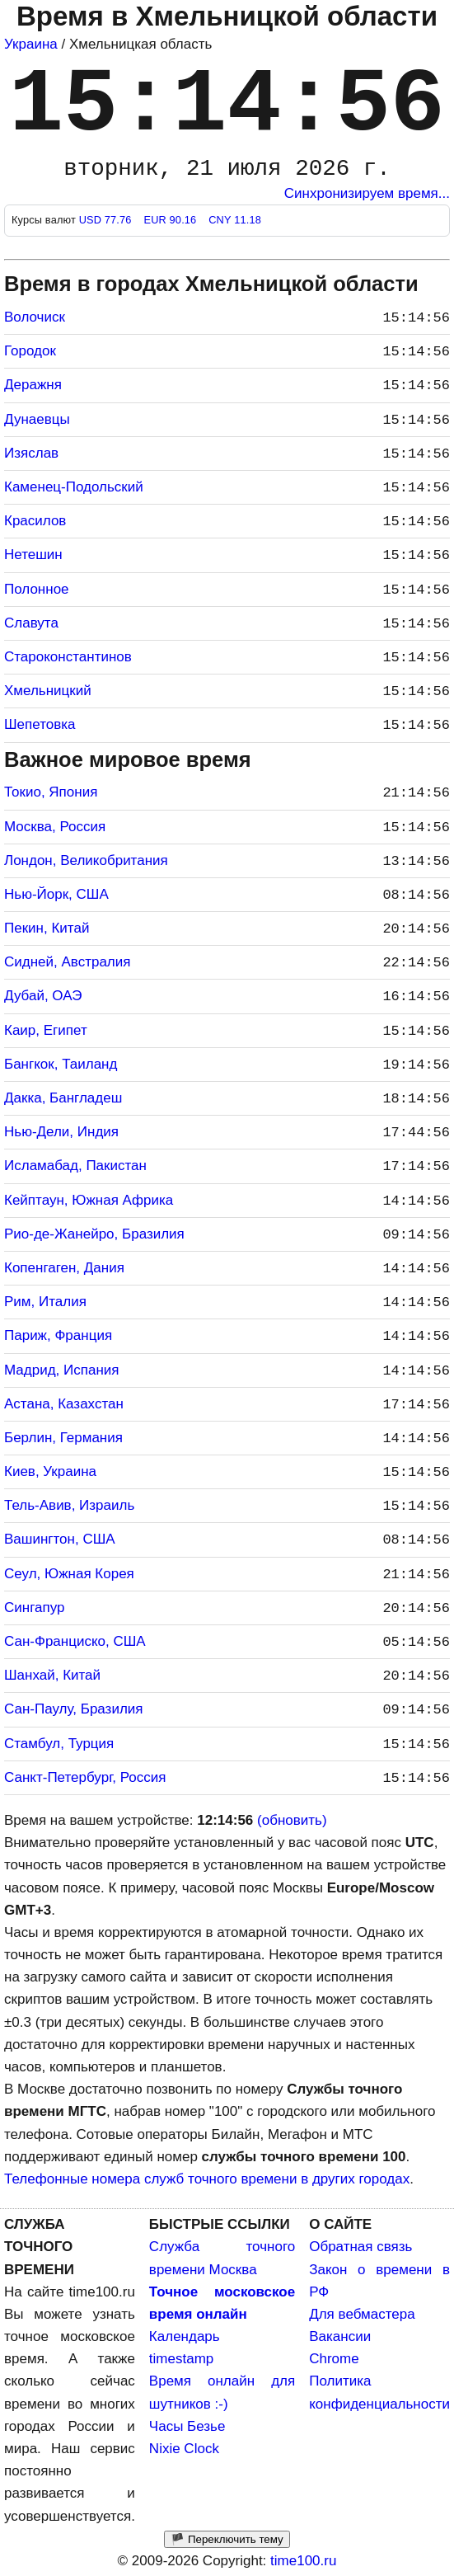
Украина (31, 44)
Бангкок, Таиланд (60, 1064)
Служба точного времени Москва (222, 2258)
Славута (31, 623)
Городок (30, 351)
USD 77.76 (107, 220)
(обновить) (292, 1820)
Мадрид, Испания (61, 1370)
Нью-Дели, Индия (61, 1132)
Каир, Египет (45, 1030)
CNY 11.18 (234, 220)
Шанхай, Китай (52, 1675)
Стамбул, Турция (59, 1743)
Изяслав (31, 453)
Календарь (184, 2336)
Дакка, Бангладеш (63, 1098)
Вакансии (340, 2336)
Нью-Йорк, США (56, 894)
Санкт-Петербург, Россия (85, 1777)
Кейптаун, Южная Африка (88, 1200)
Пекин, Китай (46, 928)
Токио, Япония (50, 792)
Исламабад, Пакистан (75, 1165)
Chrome (333, 2359)
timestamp (181, 2359)
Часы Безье (187, 2426)
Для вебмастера (361, 2314)
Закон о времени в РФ (379, 2281)
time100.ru (303, 2561)
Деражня (33, 385)
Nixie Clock (184, 2448)
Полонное (36, 589)
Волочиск (34, 317)
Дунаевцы (37, 419)
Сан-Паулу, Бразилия (73, 1709)
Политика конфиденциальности (379, 2392)
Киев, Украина (50, 1471)
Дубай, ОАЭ (43, 996)
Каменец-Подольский (73, 487)
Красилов (35, 521)
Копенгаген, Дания (64, 1268)
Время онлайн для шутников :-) (222, 2392)
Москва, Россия (54, 826)
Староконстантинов (68, 657)
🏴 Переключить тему (227, 2539)
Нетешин (33, 554)
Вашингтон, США (59, 1539)
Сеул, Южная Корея (69, 1574)
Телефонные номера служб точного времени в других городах (207, 2179)
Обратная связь (360, 2246)
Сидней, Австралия (67, 962)
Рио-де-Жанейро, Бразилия (94, 1234)
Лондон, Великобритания (86, 860)
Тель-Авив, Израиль (69, 1505)
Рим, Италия (45, 1301)
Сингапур (34, 1607)
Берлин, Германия (63, 1437)
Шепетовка (39, 724)
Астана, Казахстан (64, 1404)
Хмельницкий (47, 690)
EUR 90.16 (171, 220)
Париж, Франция (58, 1335)
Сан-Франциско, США (75, 1641)
